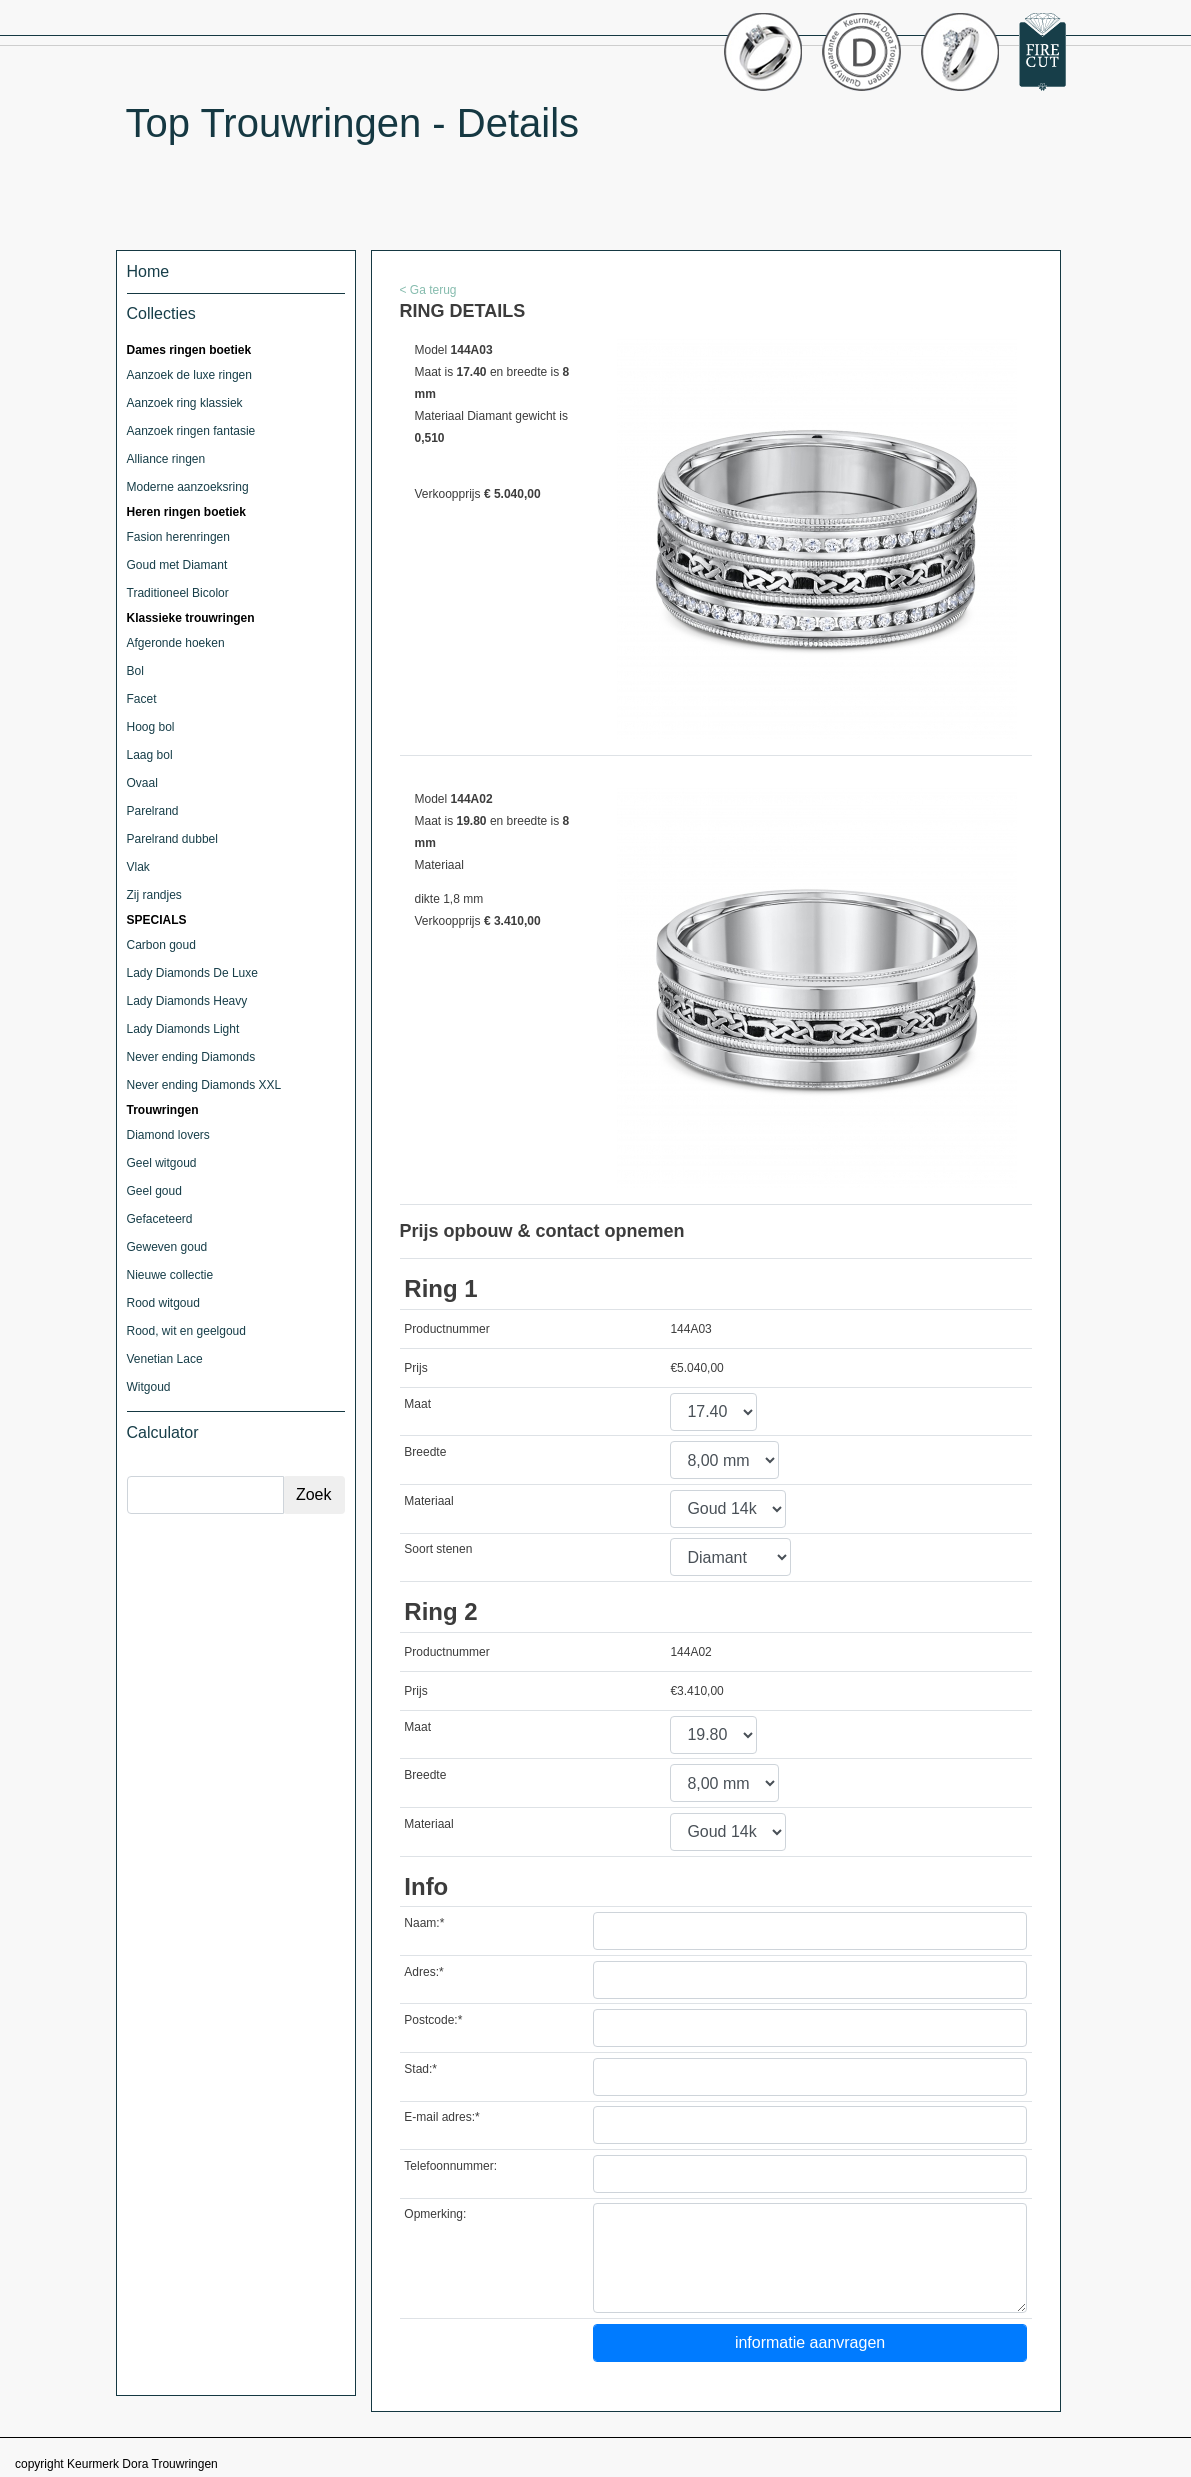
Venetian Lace (165, 1359)
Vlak (138, 867)
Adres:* (423, 1972)
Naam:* (424, 1923)
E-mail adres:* (441, 2117)
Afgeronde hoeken (176, 643)
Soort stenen (438, 1549)
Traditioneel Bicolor (178, 593)
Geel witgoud (162, 1163)
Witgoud (149, 1387)
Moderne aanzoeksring (188, 487)
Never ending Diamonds (191, 1057)
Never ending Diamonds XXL (204, 1085)
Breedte (425, 1452)
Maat (417, 1404)
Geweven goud (167, 1247)
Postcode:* (433, 2020)
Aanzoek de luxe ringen (189, 375)
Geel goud (154, 1191)
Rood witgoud (163, 1303)
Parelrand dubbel (172, 839)
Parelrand (153, 811)
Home (148, 271)
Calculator (163, 1432)
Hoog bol (151, 727)
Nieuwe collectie (170, 1275)
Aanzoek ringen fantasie (191, 431)
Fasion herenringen (178, 537)
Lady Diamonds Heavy (187, 1001)
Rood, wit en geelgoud (186, 1331)
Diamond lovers (168, 1135)
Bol (135, 671)
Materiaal (428, 1501)
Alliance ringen (166, 459)
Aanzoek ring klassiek (185, 403)
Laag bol (150, 755)
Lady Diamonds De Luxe (192, 973)
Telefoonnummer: (450, 2166)
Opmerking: (435, 2214)
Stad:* (420, 2069)
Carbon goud (161, 945)
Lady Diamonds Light (183, 1029)
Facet (142, 699)
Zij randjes (154, 895)
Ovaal (142, 783)
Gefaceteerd (160, 1219)
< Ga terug (428, 290)
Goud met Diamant (177, 565)
